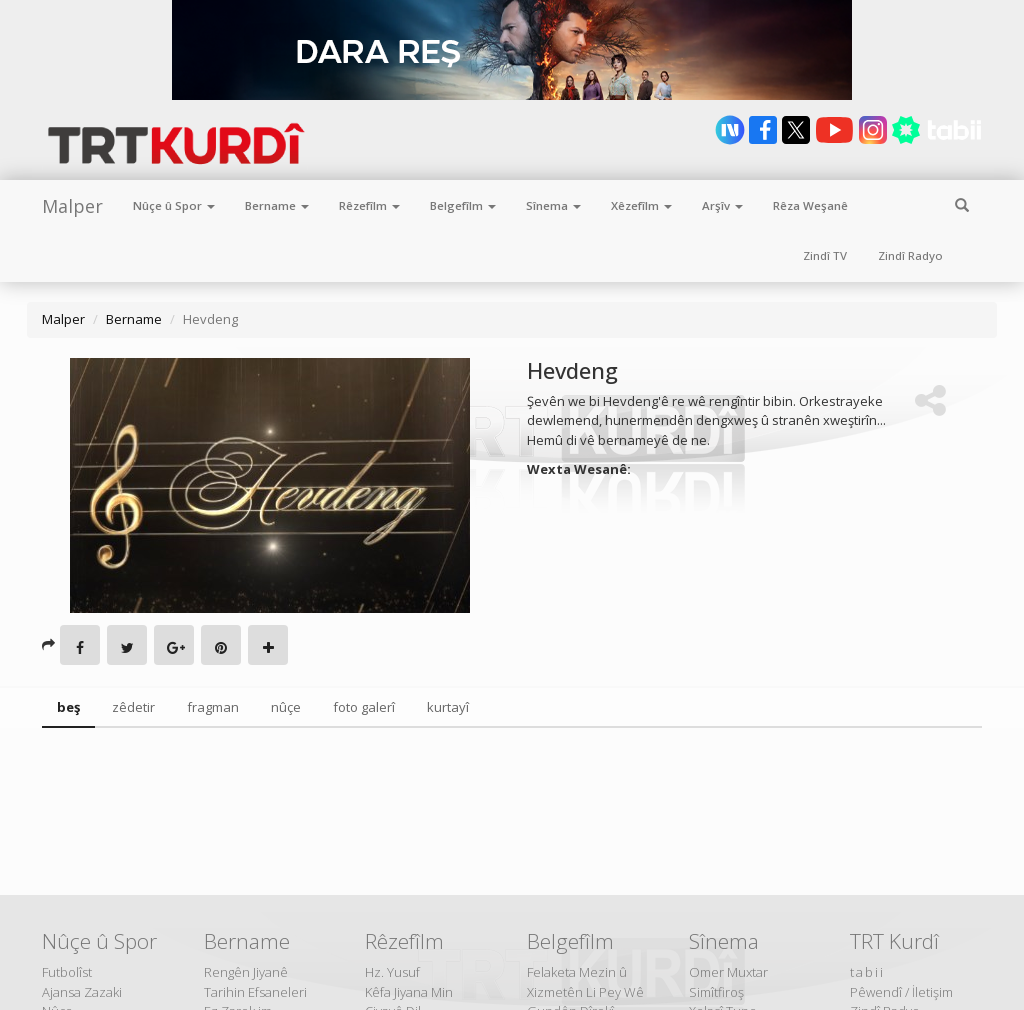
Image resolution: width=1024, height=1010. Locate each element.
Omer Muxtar (728, 972)
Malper (72, 206)
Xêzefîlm (641, 205)
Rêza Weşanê (810, 205)
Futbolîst (67, 972)
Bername (277, 205)
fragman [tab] (213, 707)
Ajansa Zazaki (82, 992)
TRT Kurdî (894, 941)
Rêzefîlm (369, 205)
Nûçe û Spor (174, 205)
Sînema (553, 205)
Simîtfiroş (716, 992)
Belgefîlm (463, 205)
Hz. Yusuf (392, 972)
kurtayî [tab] (448, 707)
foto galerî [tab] (364, 707)
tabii (867, 972)
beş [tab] (68, 707)
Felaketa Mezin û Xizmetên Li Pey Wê (585, 982)
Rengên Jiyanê (246, 972)
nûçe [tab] (286, 707)
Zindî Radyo (910, 255)
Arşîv (722, 205)
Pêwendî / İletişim (901, 992)
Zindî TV (825, 255)
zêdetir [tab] (133, 707)
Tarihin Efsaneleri (255, 992)
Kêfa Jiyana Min (409, 992)
